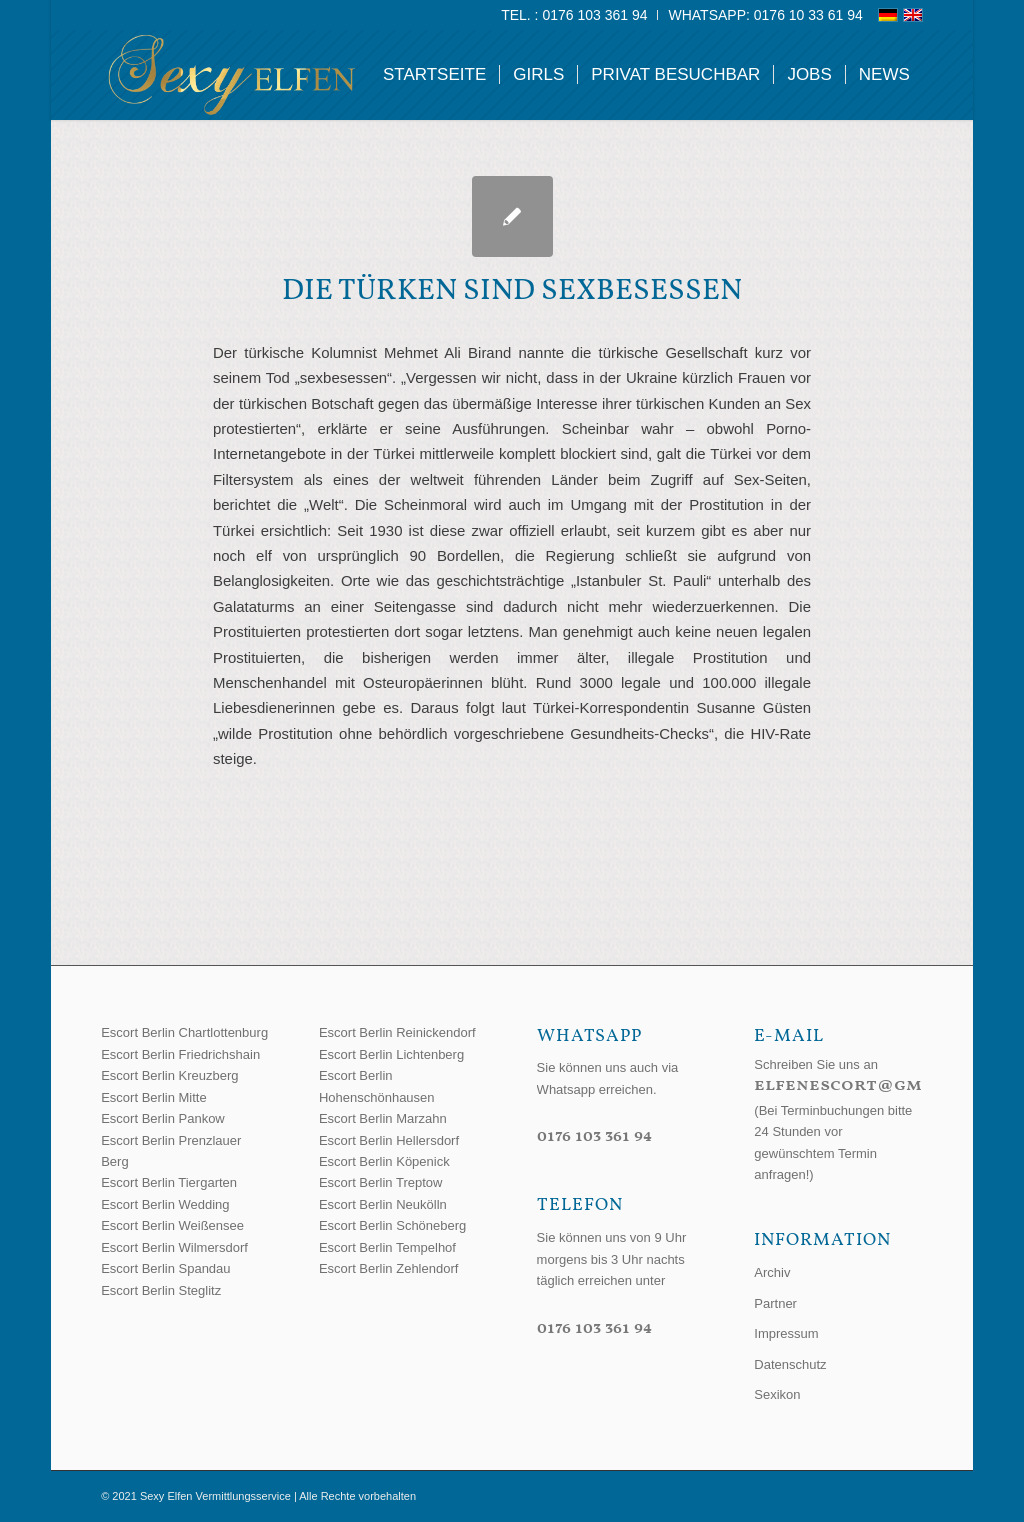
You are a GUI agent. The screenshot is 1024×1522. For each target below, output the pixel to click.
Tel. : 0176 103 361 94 (574, 15)
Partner (775, 1303)
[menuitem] (574, 15)
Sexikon (777, 1394)
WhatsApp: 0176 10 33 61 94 (765, 15)
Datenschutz (790, 1364)
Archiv (772, 1272)
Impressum (786, 1333)
